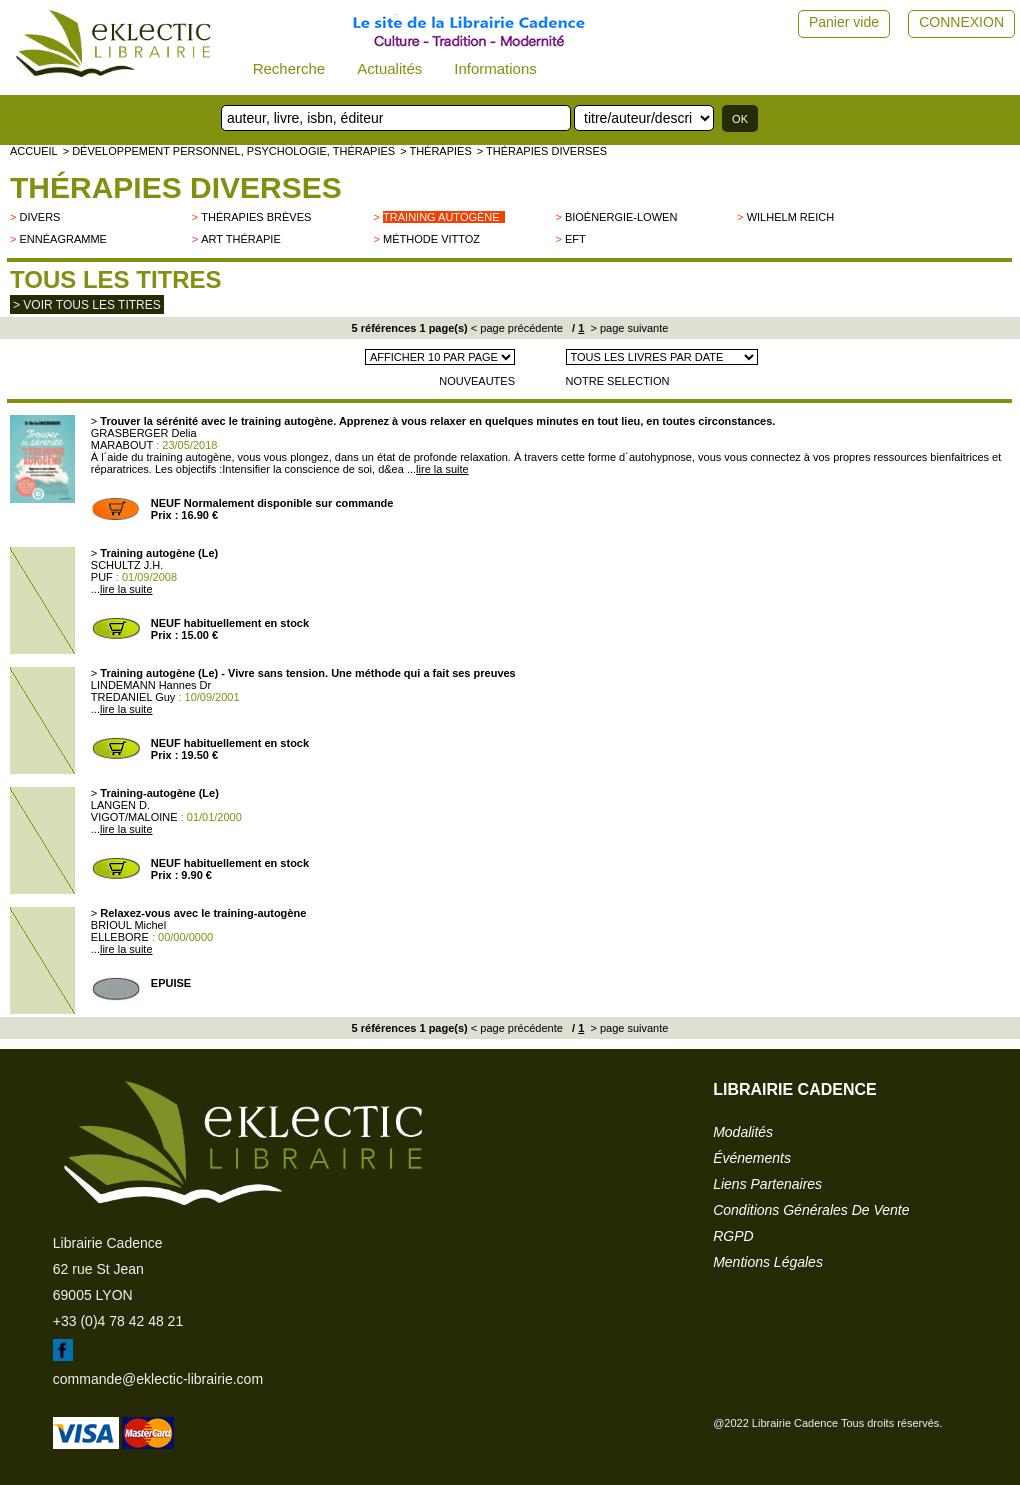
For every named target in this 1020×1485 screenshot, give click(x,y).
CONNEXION (961, 22)
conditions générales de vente (811, 1210)
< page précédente (517, 328)
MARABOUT (122, 445)
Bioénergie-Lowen (621, 217)
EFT (575, 239)
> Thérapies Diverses (542, 151)
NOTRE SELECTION (618, 381)
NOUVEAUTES (477, 381)
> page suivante (627, 328)
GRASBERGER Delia (144, 433)
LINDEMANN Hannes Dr (151, 685)
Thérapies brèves (256, 217)
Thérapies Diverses (176, 187)
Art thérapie (240, 239)
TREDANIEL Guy (133, 697)
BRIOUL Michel (128, 925)
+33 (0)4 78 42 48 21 (118, 1321)
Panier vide (844, 22)
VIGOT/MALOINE (134, 817)
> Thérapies (436, 151)
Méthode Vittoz (431, 239)
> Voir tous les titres (87, 305)
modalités (743, 1132)
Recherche (289, 68)
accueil (34, 151)
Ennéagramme (62, 239)
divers (39, 217)
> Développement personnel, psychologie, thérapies (229, 151)
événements (752, 1158)
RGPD (733, 1236)
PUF (102, 577)
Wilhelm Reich (790, 217)
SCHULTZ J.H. (127, 565)
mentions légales (768, 1262)
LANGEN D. (120, 805)
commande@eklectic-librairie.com (158, 1379)
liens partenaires (767, 1184)
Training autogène (441, 217)
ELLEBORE (120, 937)
